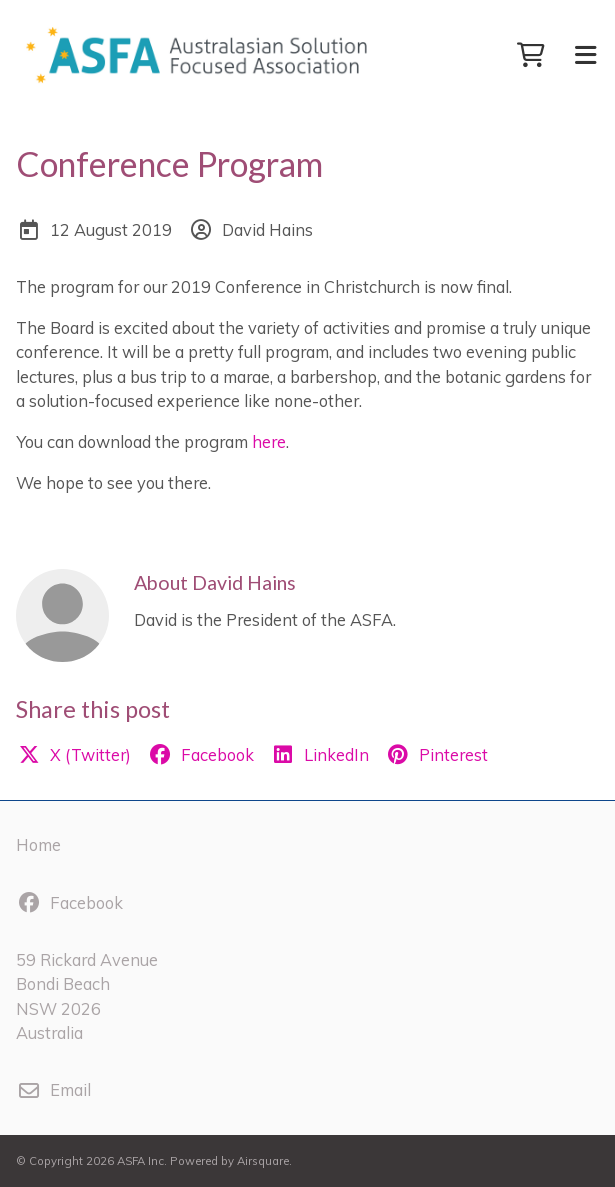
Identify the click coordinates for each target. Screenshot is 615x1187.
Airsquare (263, 1161)
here (269, 442)
